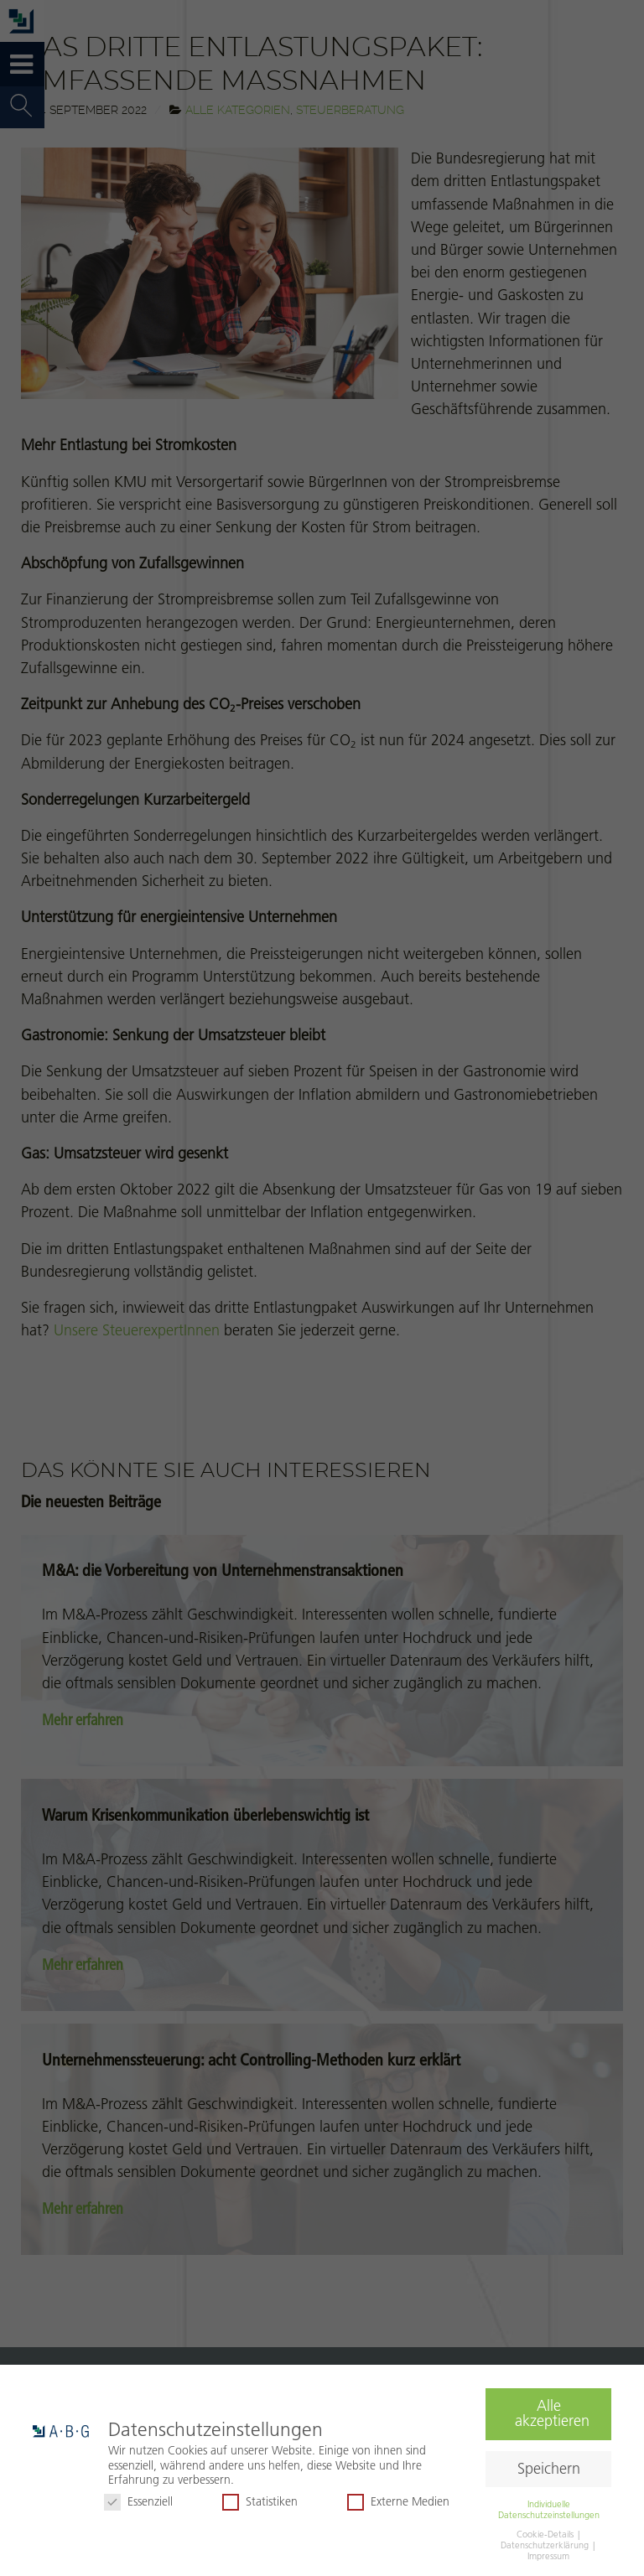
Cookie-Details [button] (546, 2534)
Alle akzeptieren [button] (552, 2413)
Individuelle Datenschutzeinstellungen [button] (549, 2509)
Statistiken (260, 2502)
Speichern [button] (548, 2468)
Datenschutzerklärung (546, 2545)
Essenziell (138, 2502)
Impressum (548, 2556)
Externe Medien (398, 2502)
